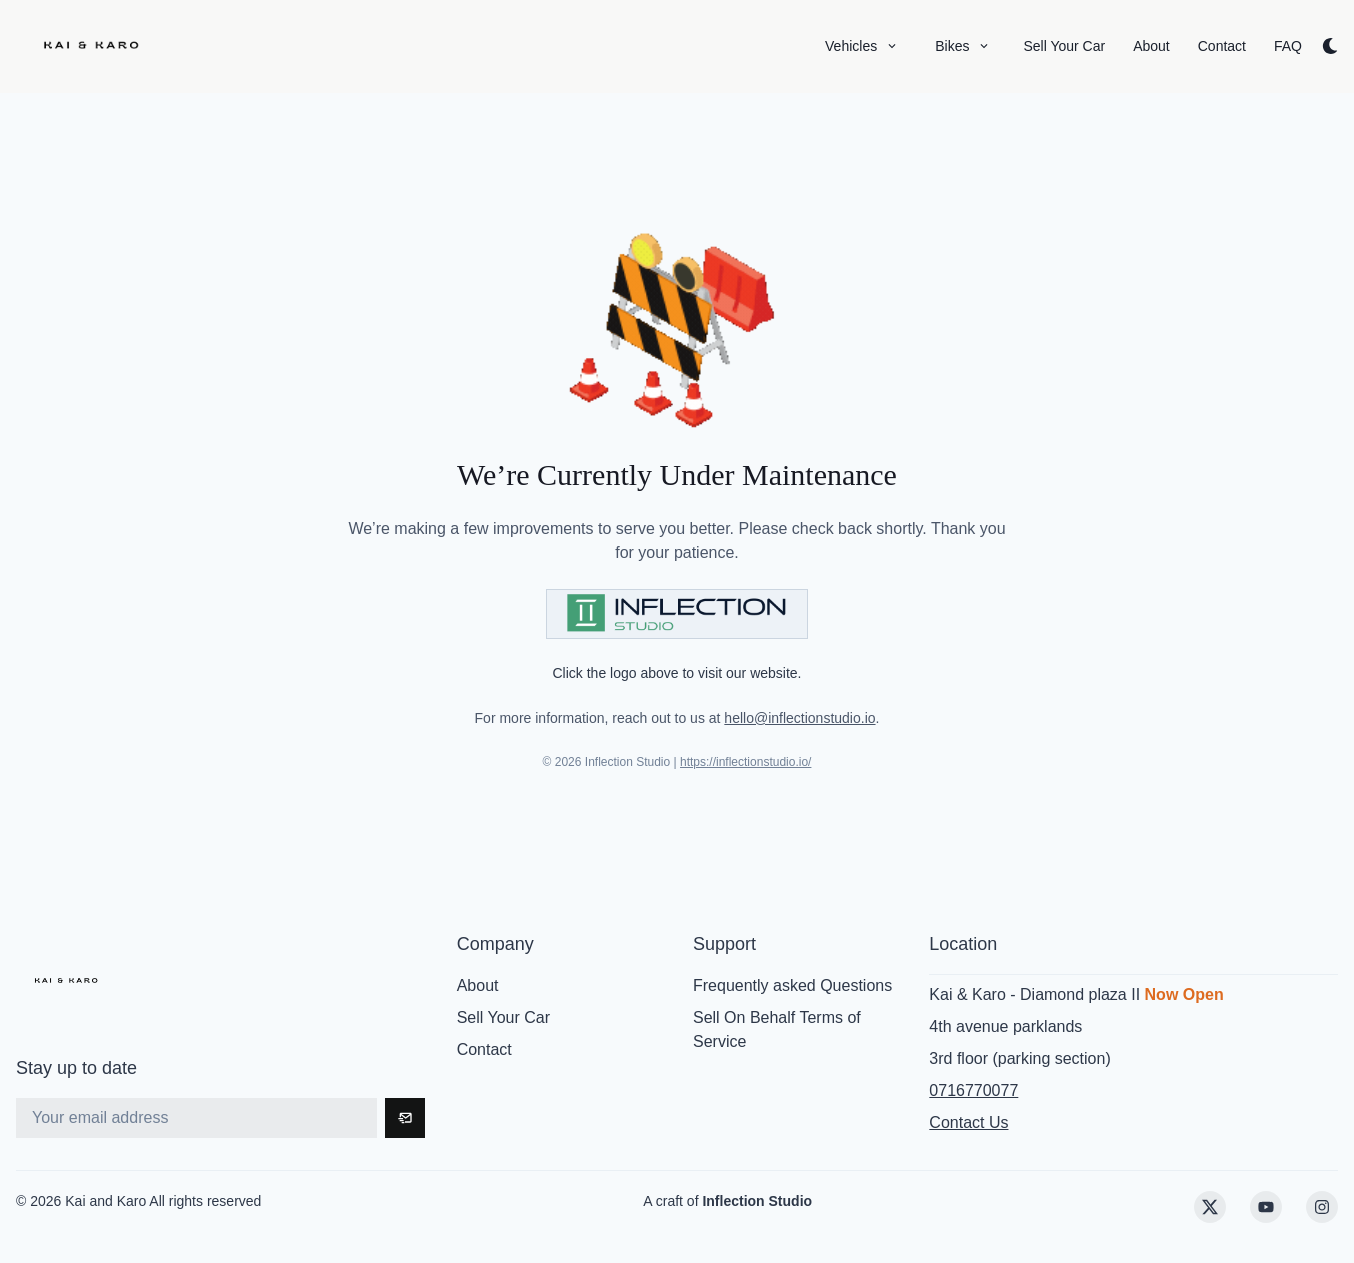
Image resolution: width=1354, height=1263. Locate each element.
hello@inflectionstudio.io (799, 718)
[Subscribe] (405, 1118)
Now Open (1184, 994)
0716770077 (973, 1090)
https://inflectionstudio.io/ (745, 762)
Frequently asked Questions (792, 985)
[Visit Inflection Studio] (677, 614)
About (478, 985)
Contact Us (968, 1122)
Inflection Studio (757, 1201)
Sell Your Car (503, 1017)
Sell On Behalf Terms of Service (777, 1029)
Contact (484, 1049)
